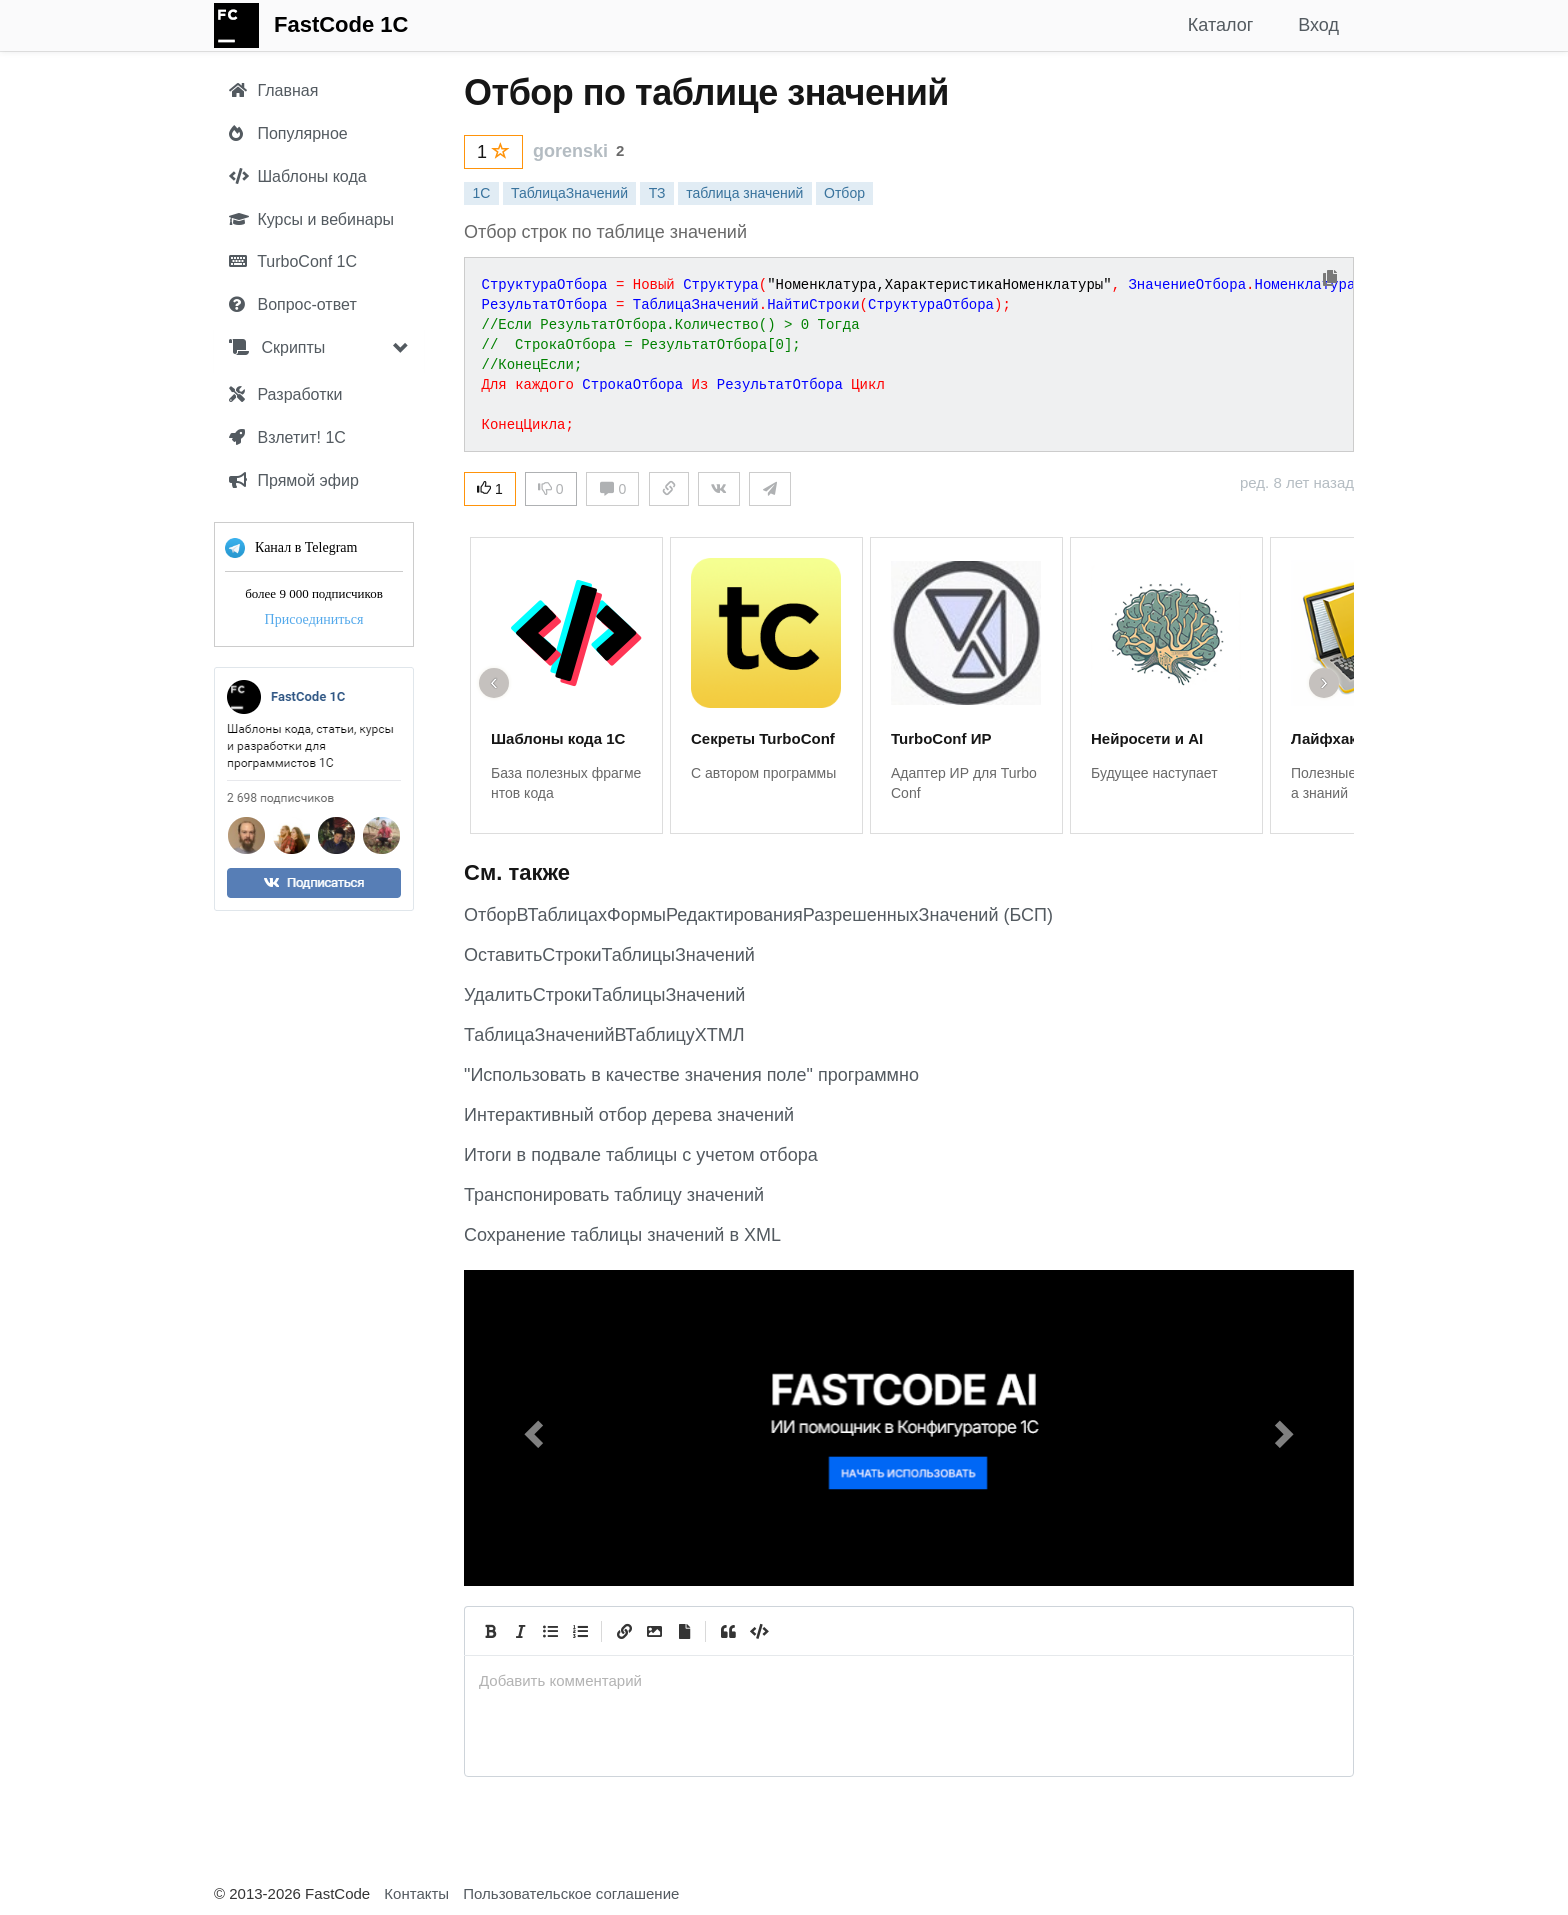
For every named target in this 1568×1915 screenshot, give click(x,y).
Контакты (416, 1893)
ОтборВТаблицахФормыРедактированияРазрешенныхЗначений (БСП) (758, 915)
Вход (1318, 25)
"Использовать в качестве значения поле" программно (691, 1075)
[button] (531, 1428)
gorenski (570, 151)
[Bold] (490, 1631)
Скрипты (277, 347)
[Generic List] (550, 1631)
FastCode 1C (341, 24)
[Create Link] (624, 1631)
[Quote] (728, 1631)
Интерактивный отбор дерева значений (629, 1115)
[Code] (758, 1631)
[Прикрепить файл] (684, 1631)
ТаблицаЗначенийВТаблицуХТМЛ (604, 1035)
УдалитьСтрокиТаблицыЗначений (604, 995)
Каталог (1220, 25)
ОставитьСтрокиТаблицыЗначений (609, 955)
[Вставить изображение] (654, 1631)
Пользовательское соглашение (571, 1893)
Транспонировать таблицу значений (614, 1195)
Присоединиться (314, 619)
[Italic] (520, 1631)
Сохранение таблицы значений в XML (622, 1235)
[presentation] (909, 1680)
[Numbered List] (580, 1631)
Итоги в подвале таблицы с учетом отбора (641, 1155)
